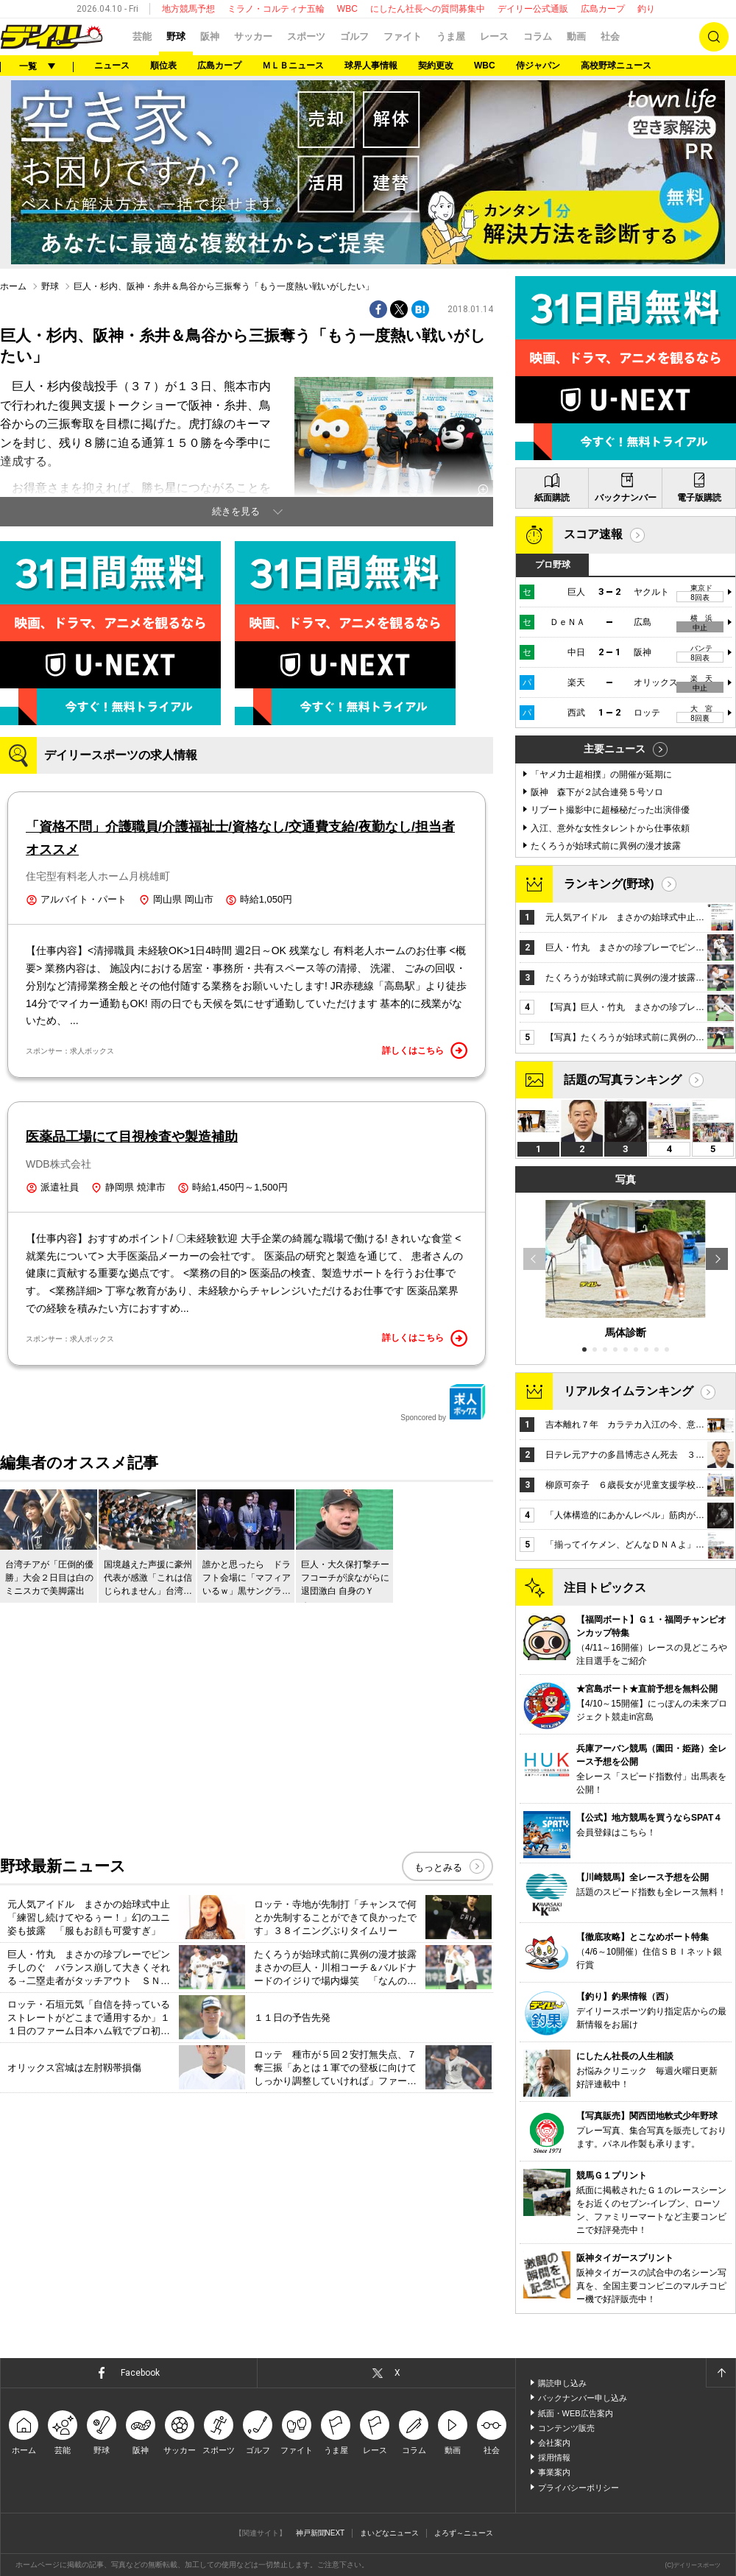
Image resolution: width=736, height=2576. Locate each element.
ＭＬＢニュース (293, 65)
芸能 (142, 36)
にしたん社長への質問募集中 (427, 9)
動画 (576, 36)
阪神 (209, 36)
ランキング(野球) (609, 884)
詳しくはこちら (424, 1050)
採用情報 (554, 2457)
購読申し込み (562, 2383)
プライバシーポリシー (578, 2487)
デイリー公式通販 (533, 9)
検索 (714, 37)
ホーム (13, 286)
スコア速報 (593, 534)
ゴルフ (354, 36)
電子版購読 (699, 498)
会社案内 (554, 2442)
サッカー (253, 36)
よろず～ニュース (463, 2533)
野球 (175, 36)
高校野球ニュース (616, 65)
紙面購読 (552, 498)
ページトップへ (720, 2373)
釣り (646, 9)
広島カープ (603, 9)
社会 (610, 36)
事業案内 (554, 2472)
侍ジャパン (538, 65)
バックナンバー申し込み (582, 2397)
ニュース (112, 65)
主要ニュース (614, 749)
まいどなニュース (389, 2533)
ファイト (402, 36)
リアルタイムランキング (628, 1391)
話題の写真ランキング (623, 1079)
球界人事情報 (370, 65)
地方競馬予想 (188, 9)
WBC (347, 9)
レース (494, 36)
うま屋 (450, 36)
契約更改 (435, 65)
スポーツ (306, 36)
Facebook (140, 2373)
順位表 (163, 65)
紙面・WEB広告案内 (575, 2413)
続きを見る (236, 511)
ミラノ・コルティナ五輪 (276, 9)
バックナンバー (626, 498)
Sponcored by (443, 1402)
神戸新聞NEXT (320, 2533)
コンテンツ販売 (566, 2428)
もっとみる (438, 1867)
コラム (537, 36)
